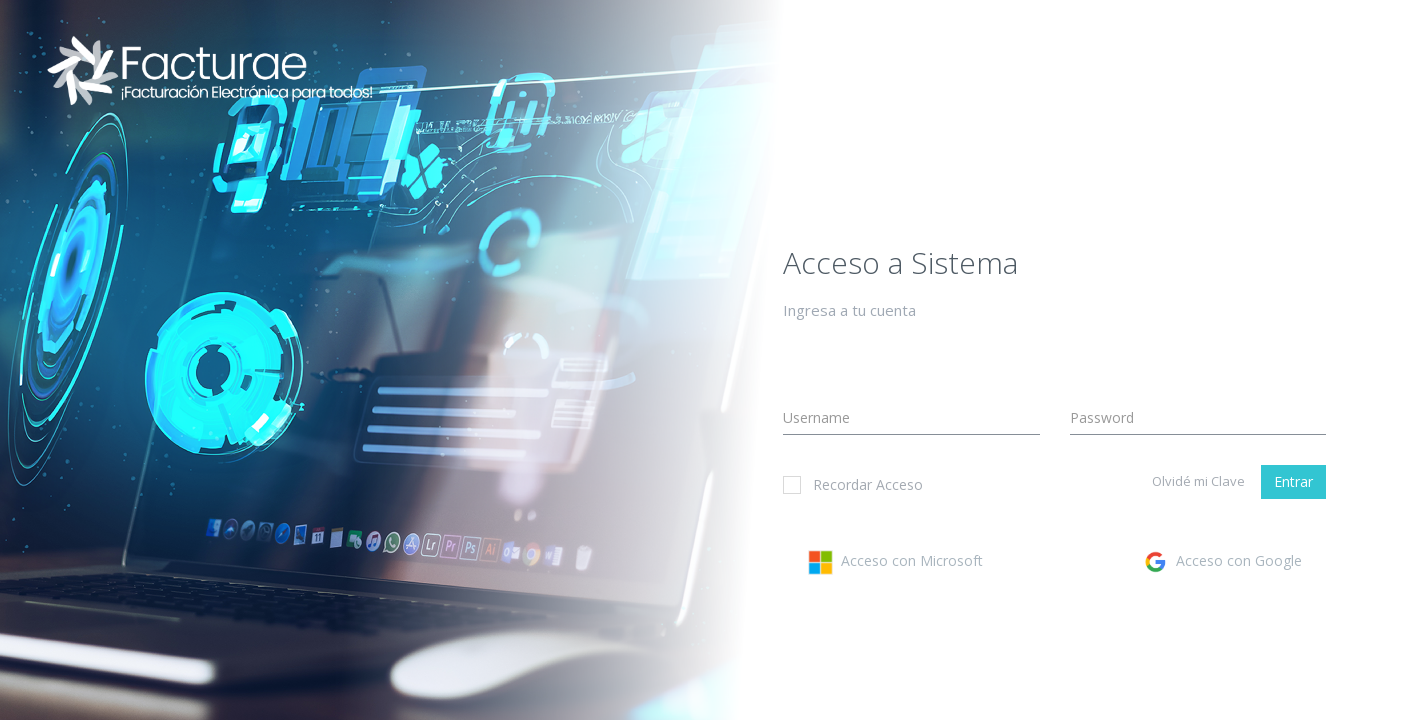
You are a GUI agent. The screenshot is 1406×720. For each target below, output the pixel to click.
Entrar (1293, 481)
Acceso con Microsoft (895, 560)
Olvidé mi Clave (1198, 481)
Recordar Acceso (853, 484)
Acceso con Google (1222, 560)
